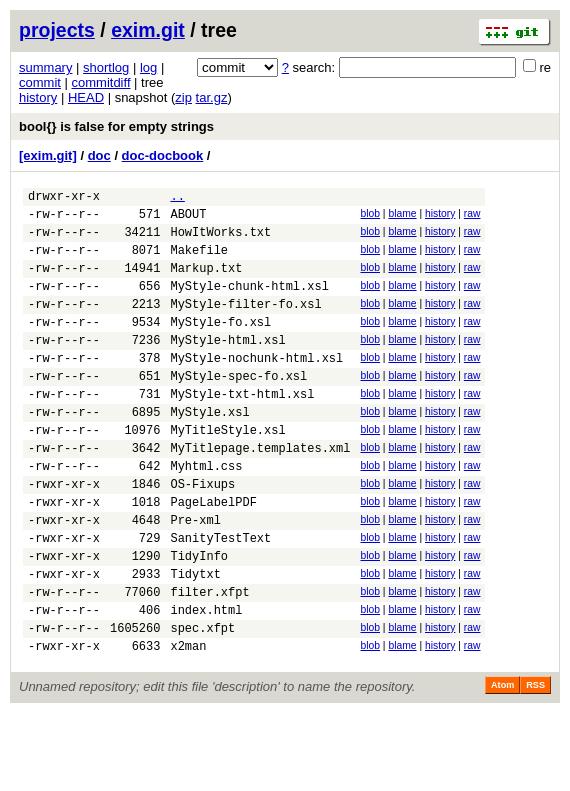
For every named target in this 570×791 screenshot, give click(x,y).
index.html (206, 681)
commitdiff (101, 82)
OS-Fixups (202, 534)
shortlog (106, 67)
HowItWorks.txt (220, 240)
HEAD (86, 97)
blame (402, 216)
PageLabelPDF (213, 555)
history (38, 97)
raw (472, 216)
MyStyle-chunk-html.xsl (249, 303)
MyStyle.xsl (209, 450)
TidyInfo (199, 618)
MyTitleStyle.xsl (227, 471)
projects (57, 30)
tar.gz (212, 97)
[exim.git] (48, 155)
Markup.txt (206, 282)
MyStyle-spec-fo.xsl (238, 408)
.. (177, 198)
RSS (535, 763)
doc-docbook (163, 155)
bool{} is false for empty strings (116, 126)
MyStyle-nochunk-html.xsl (256, 387)
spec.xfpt (202, 702)
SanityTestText (220, 597)
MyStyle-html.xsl (227, 366)
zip (183, 97)
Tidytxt (195, 639)
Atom (502, 763)
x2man (188, 723)
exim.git (148, 30)
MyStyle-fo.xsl (220, 345)
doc (99, 155)
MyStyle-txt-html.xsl (242, 429)
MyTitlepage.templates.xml (260, 492)
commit (40, 82)
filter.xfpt (209, 660)
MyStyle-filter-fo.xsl (245, 324)
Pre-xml (195, 576)
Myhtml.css (206, 513)
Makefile (199, 261)
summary (45, 67)
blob (370, 216)
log (148, 67)
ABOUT (188, 219)
